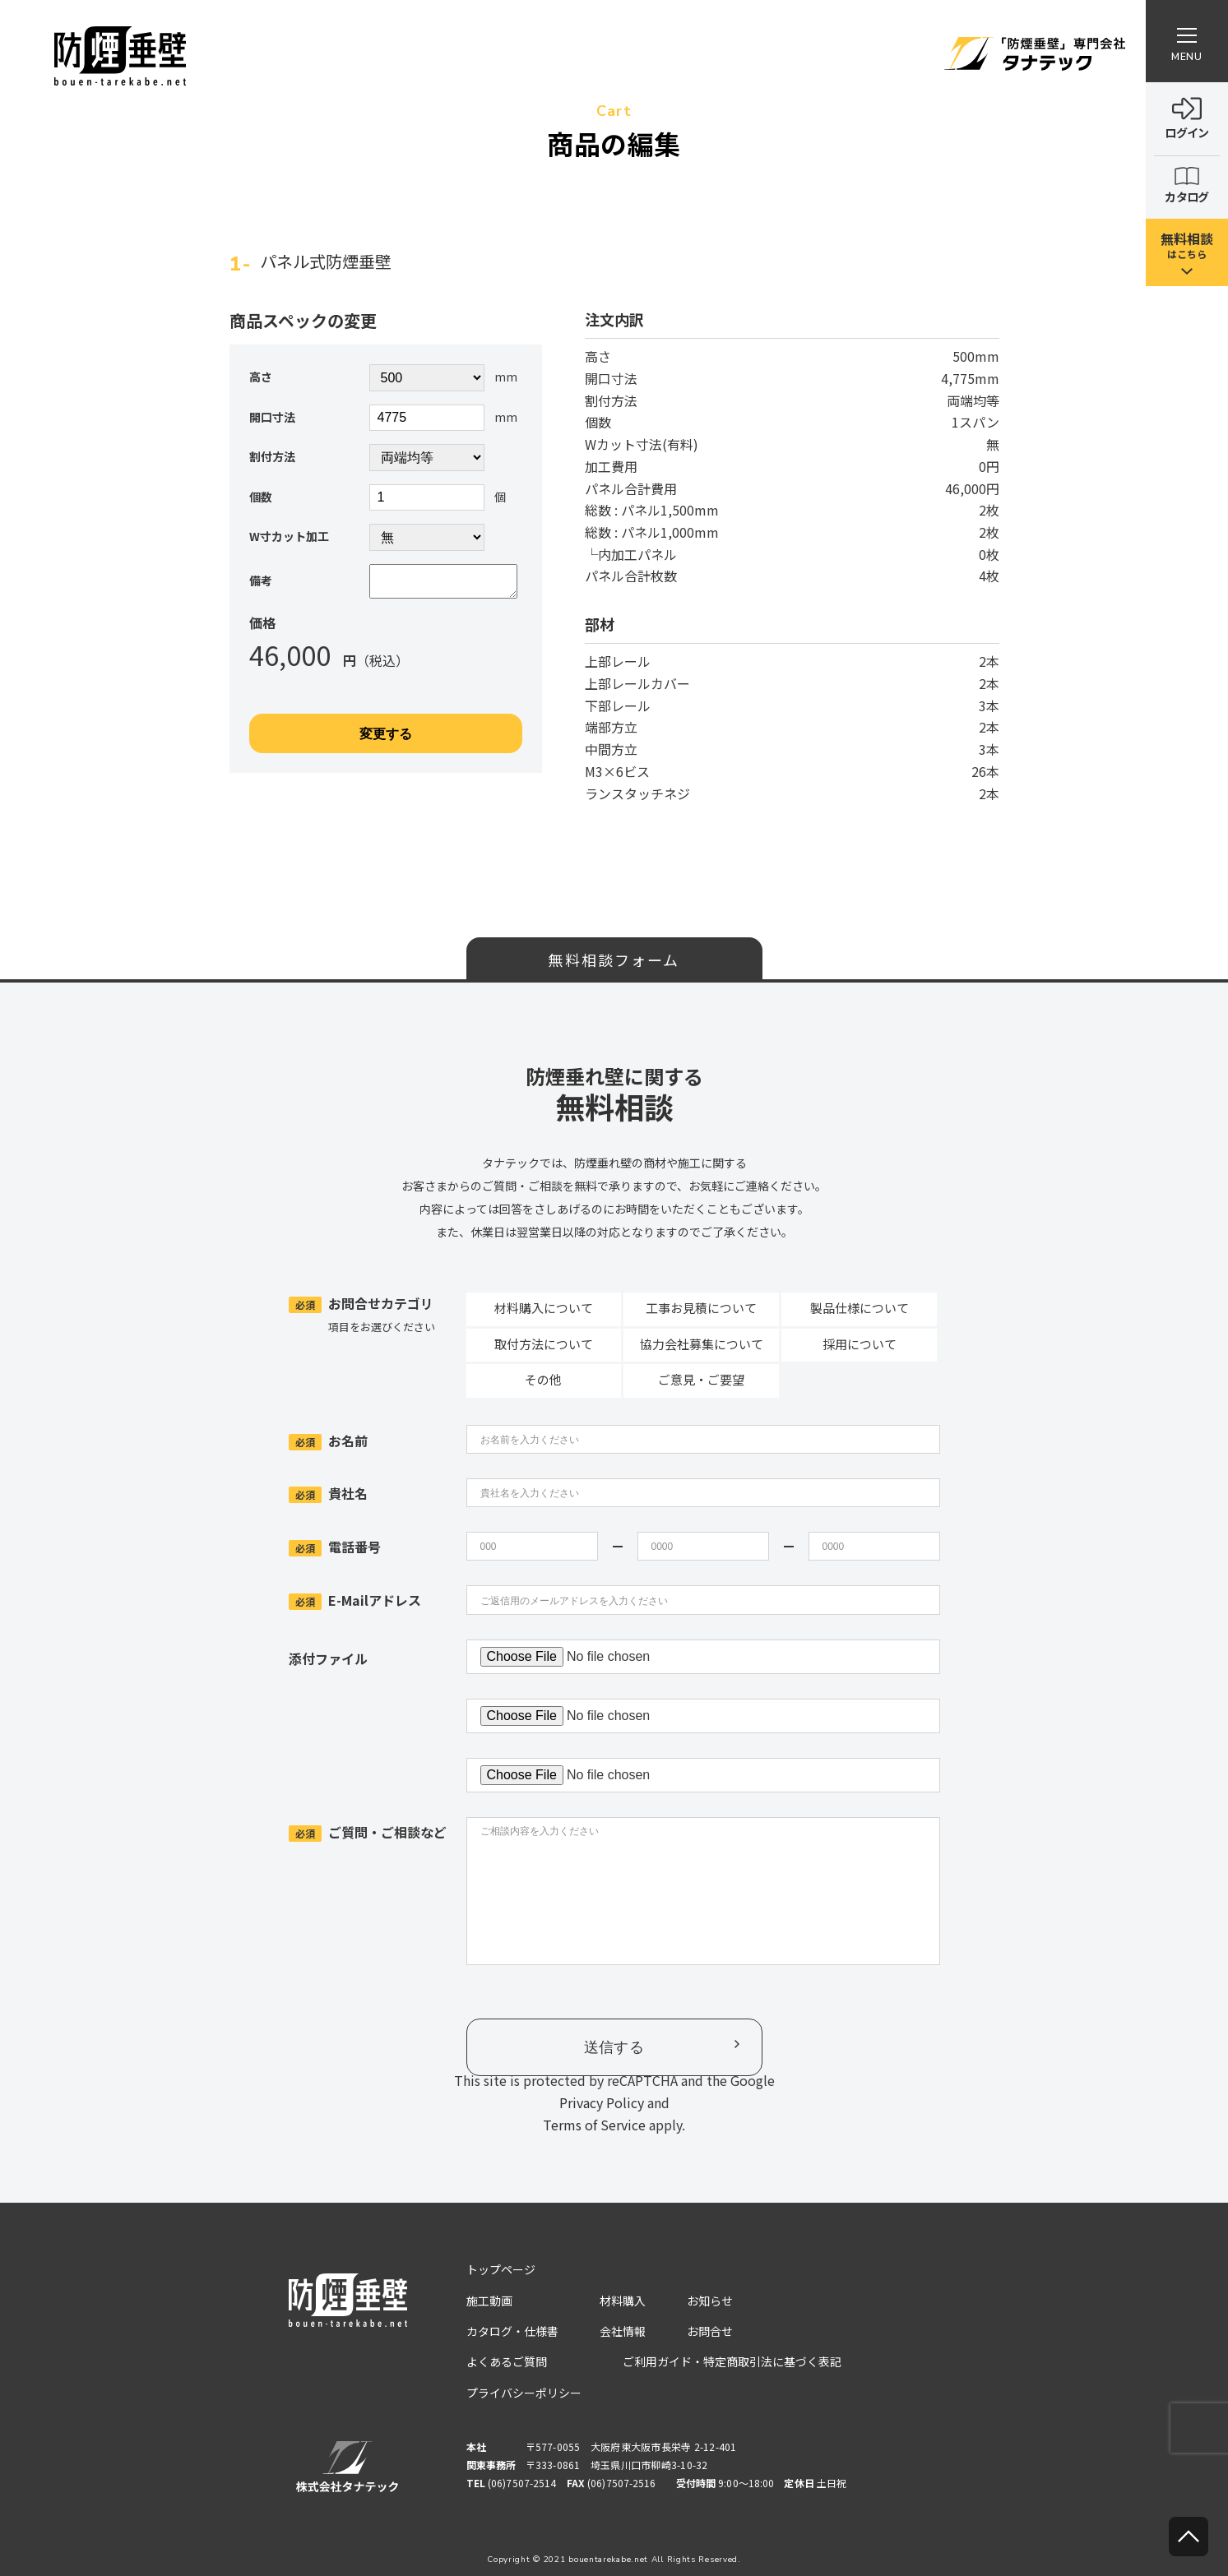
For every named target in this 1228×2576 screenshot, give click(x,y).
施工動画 (489, 2300)
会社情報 (623, 2331)
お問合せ (710, 2331)
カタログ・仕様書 (512, 2331)
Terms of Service (594, 2124)
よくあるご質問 (506, 2361)
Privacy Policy (601, 2102)
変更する (385, 740)
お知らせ (710, 2300)
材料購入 (623, 2300)
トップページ (500, 2269)
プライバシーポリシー (524, 2392)
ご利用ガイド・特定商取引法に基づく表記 (732, 2361)
